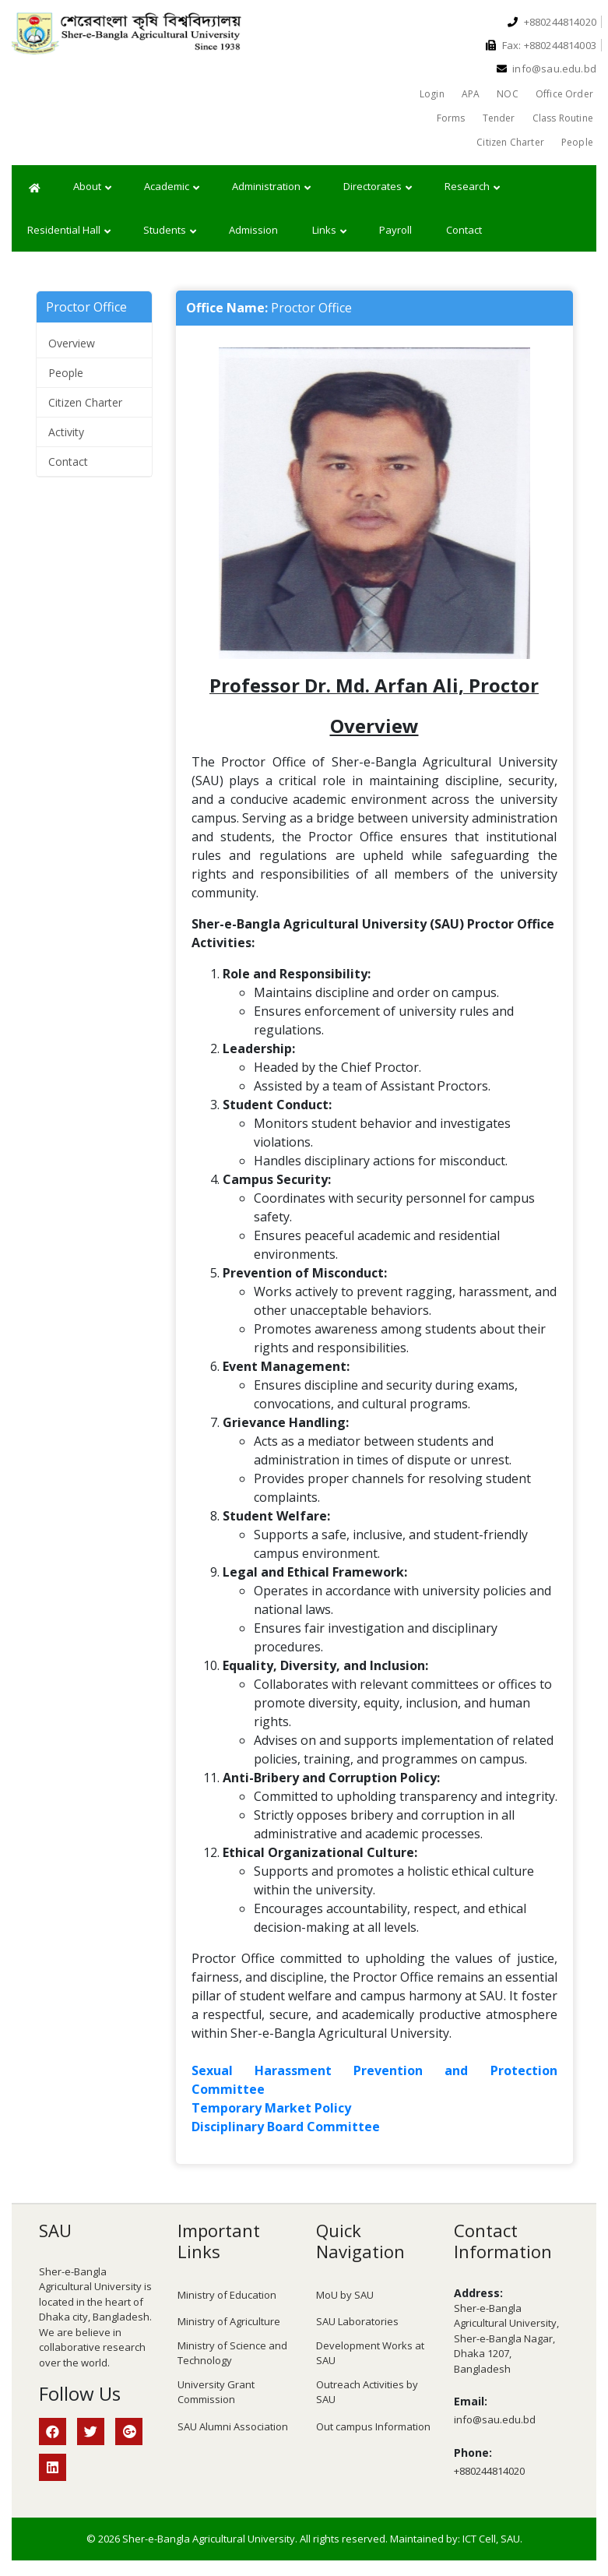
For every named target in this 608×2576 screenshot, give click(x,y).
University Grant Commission (216, 2392)
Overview (71, 343)
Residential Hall (69, 230)
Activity (66, 432)
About (92, 187)
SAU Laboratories (357, 2321)
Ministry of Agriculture (228, 2321)
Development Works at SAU (370, 2353)
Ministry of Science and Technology (232, 2353)
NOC (507, 93)
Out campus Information (373, 2426)
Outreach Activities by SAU (367, 2392)
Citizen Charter (510, 142)
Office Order (564, 93)
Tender (499, 118)
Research (472, 187)
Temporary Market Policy (271, 2107)
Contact (464, 230)
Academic (171, 187)
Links (329, 230)
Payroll (395, 230)
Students (169, 230)
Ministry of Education (226, 2295)
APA (471, 93)
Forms (451, 118)
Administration (271, 187)
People (577, 142)
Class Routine (562, 118)
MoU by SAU (345, 2295)
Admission (253, 230)
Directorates (377, 187)
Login (432, 93)
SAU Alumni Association (232, 2426)
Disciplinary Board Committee (286, 2126)
